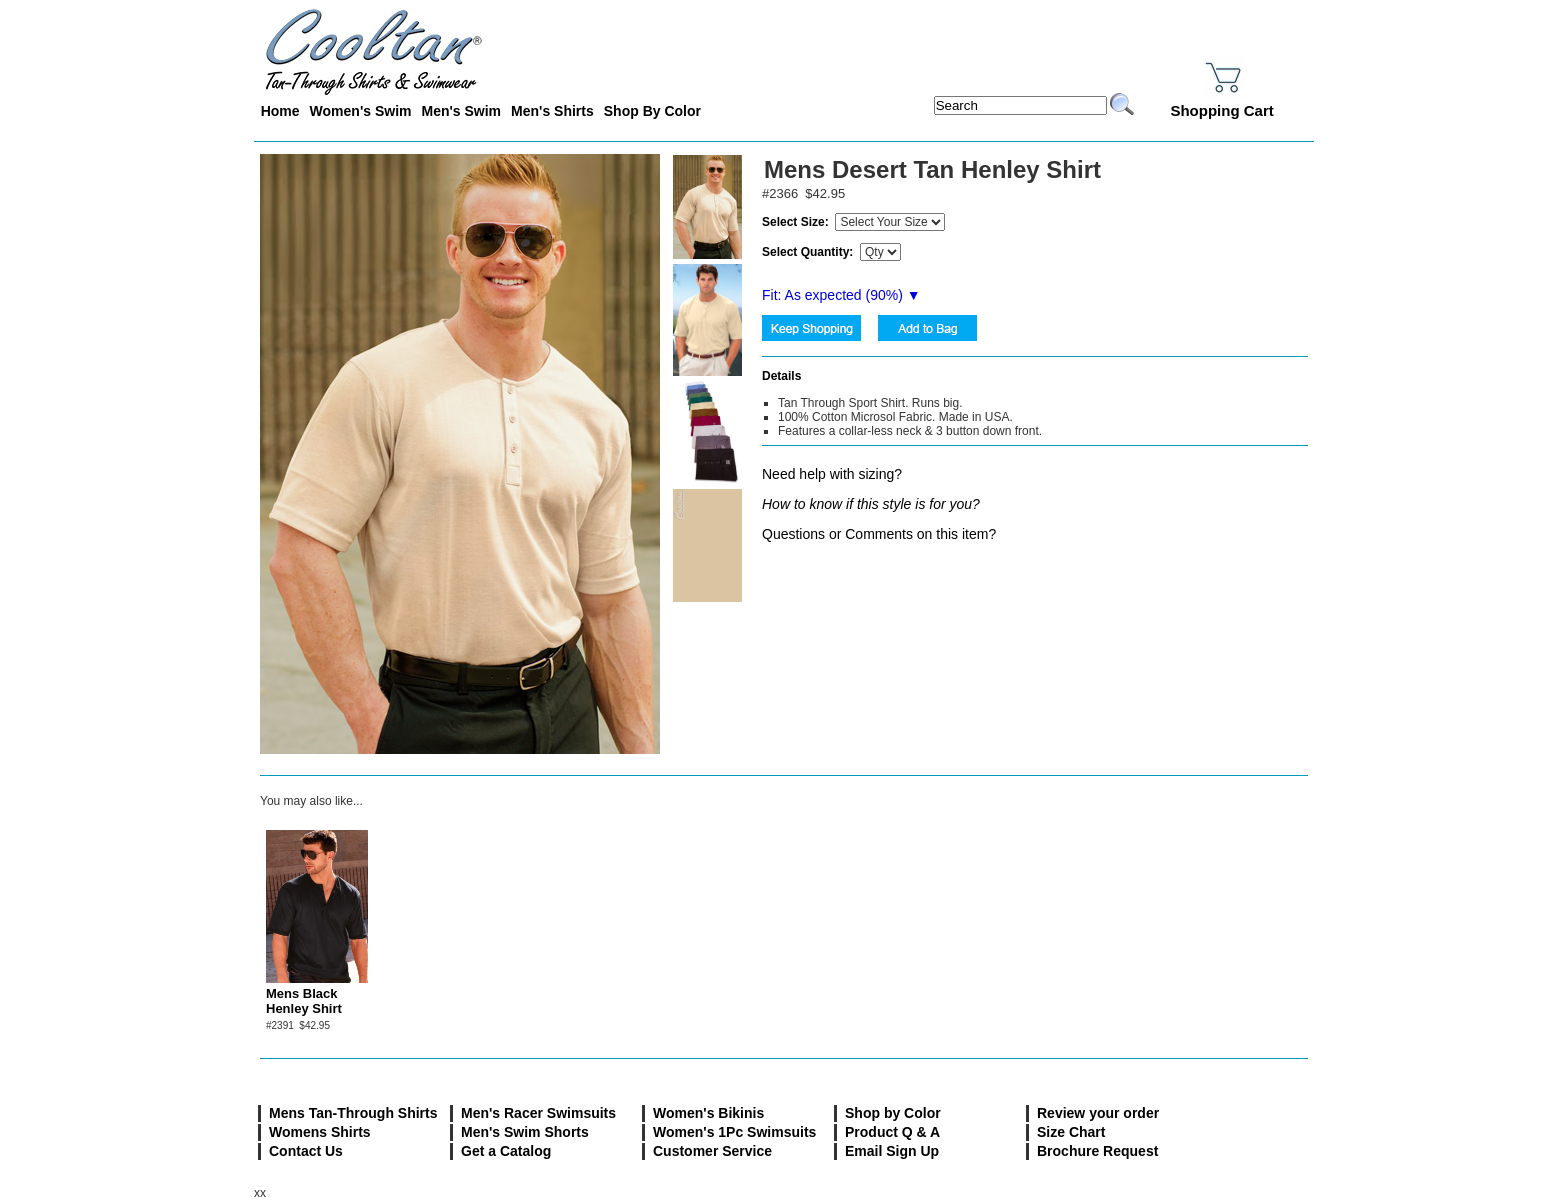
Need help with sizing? (832, 474)
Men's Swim (461, 111)
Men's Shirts (552, 111)
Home (280, 111)
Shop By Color (652, 111)
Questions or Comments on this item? (879, 534)
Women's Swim (361, 111)
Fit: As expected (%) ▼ (841, 295)
